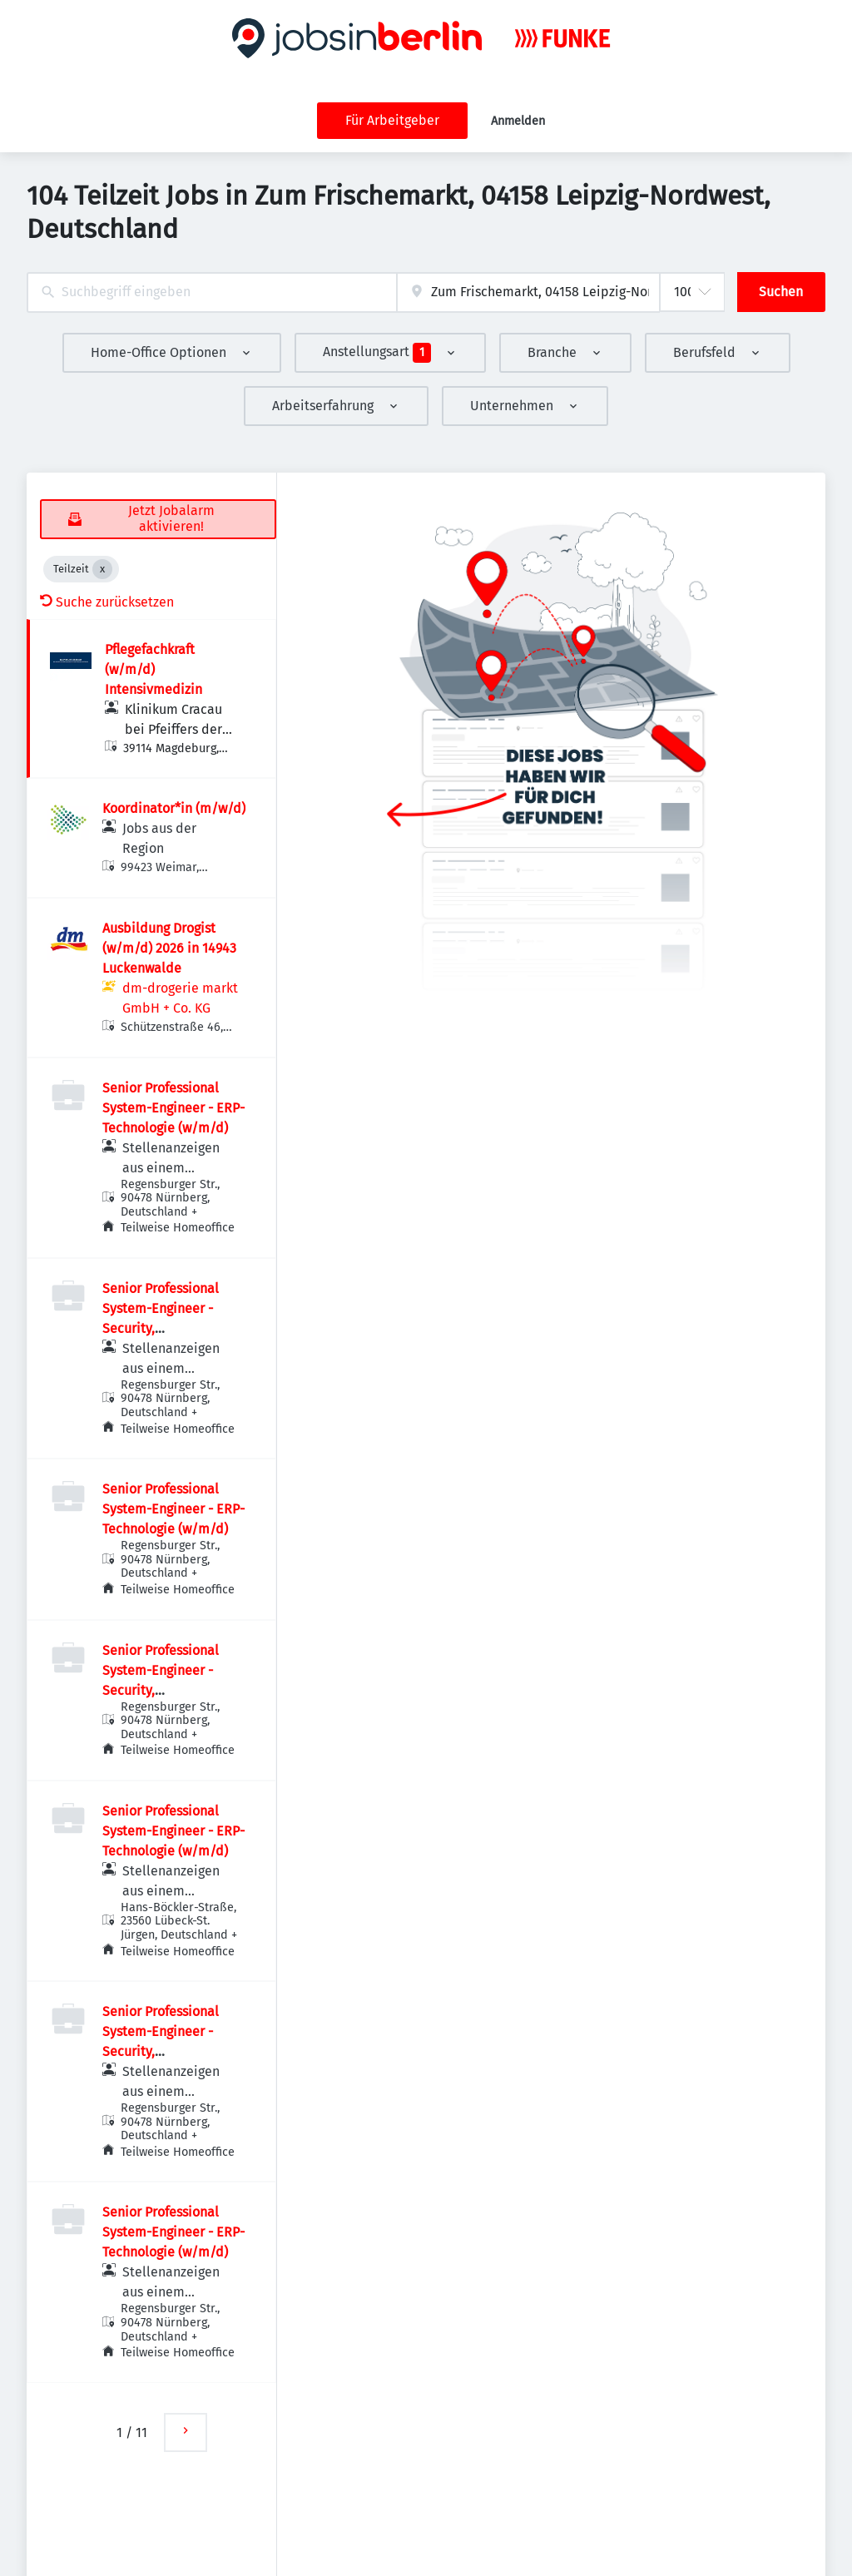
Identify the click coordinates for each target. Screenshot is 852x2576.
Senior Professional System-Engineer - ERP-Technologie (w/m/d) (173, 1108)
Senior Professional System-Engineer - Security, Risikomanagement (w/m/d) (160, 1328)
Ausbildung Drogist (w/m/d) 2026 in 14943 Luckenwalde (169, 948)
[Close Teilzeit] (102, 569)
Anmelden (518, 121)
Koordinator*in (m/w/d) (173, 808)
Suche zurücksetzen (107, 602)
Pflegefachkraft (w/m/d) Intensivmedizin (153, 669)
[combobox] (212, 292)
